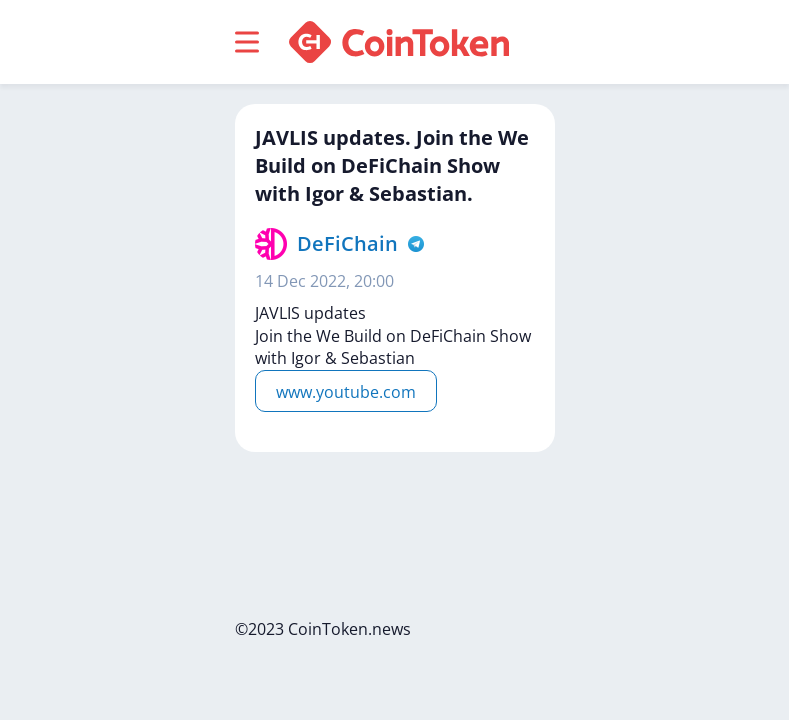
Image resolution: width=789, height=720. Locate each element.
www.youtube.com (346, 392)
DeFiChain (347, 243)
